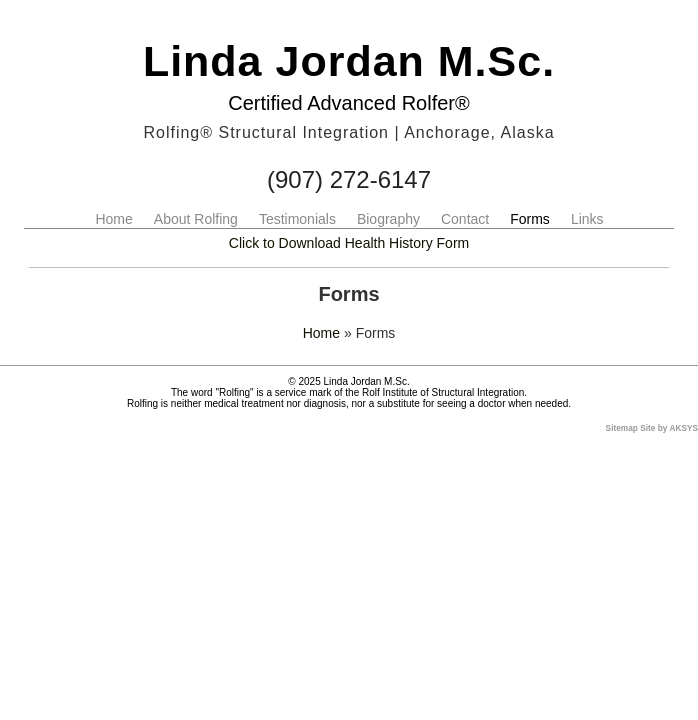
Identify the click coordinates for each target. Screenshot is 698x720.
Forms (530, 219)
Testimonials (297, 219)
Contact (465, 219)
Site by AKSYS (669, 428)
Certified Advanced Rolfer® (349, 103)
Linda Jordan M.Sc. (349, 61)
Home (113, 219)
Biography (388, 219)
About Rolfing (196, 219)
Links (587, 219)
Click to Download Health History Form (349, 243)
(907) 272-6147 (349, 179)
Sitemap (622, 428)
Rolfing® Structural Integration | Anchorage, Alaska (348, 132)
